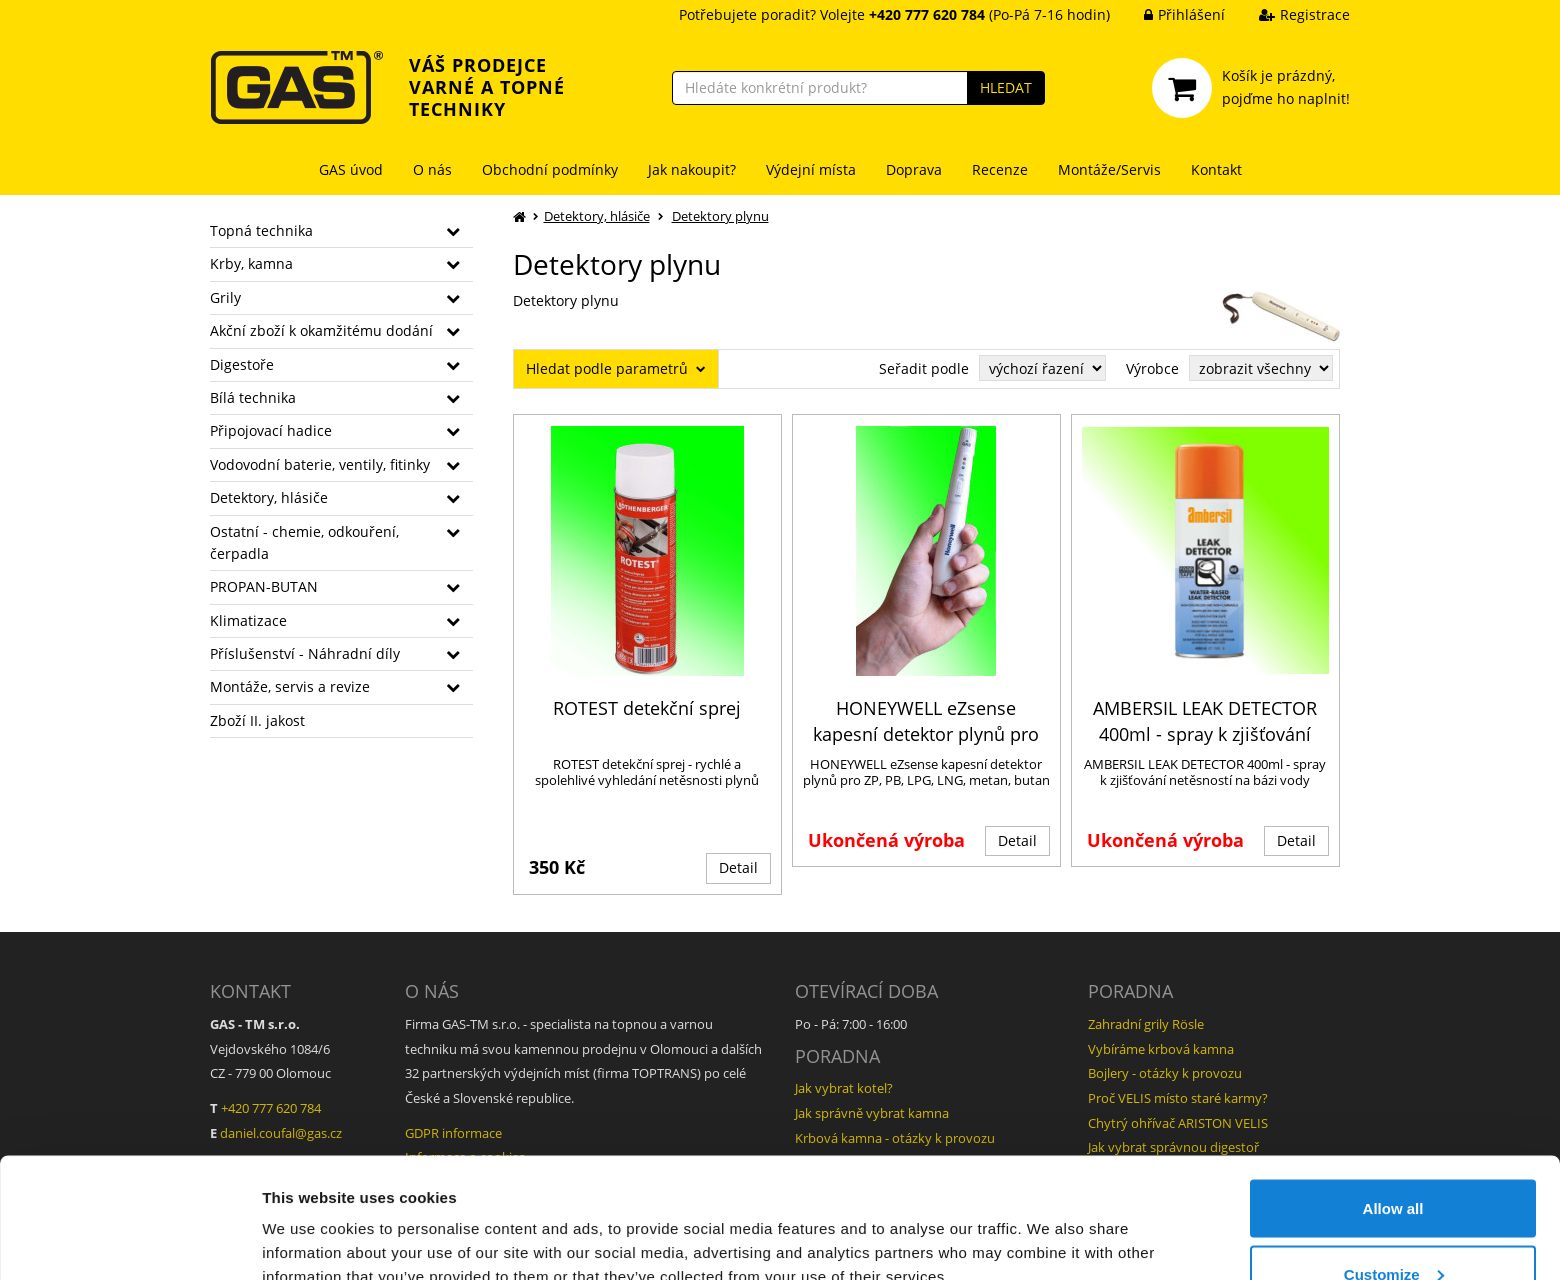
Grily (225, 297)
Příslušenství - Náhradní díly (305, 653)
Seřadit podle (924, 368)
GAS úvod (351, 169)
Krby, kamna (251, 263)
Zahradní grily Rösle (1146, 1024)
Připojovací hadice (271, 430)
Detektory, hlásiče (269, 497)
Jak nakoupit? (692, 169)
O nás (432, 169)
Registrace (1289, 14)
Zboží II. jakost (257, 720)
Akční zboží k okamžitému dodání (321, 330)
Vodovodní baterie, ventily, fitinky (320, 464)
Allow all (1393, 1095)
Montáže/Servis (1109, 169)
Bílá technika (253, 397)
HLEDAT (1006, 87)
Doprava (914, 169)
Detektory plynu (720, 216)
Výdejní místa (811, 169)
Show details (308, 1218)
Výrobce (1152, 368)
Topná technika (261, 230)
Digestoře (242, 364)
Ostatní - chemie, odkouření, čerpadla (304, 542)
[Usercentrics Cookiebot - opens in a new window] (129, 1241)
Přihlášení (1169, 14)
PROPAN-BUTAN (264, 586)
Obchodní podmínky (550, 169)
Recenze (1000, 169)
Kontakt (1216, 169)
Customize (1394, 1161)
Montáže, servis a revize (290, 686)
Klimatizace (248, 620)
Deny (1393, 1226)
